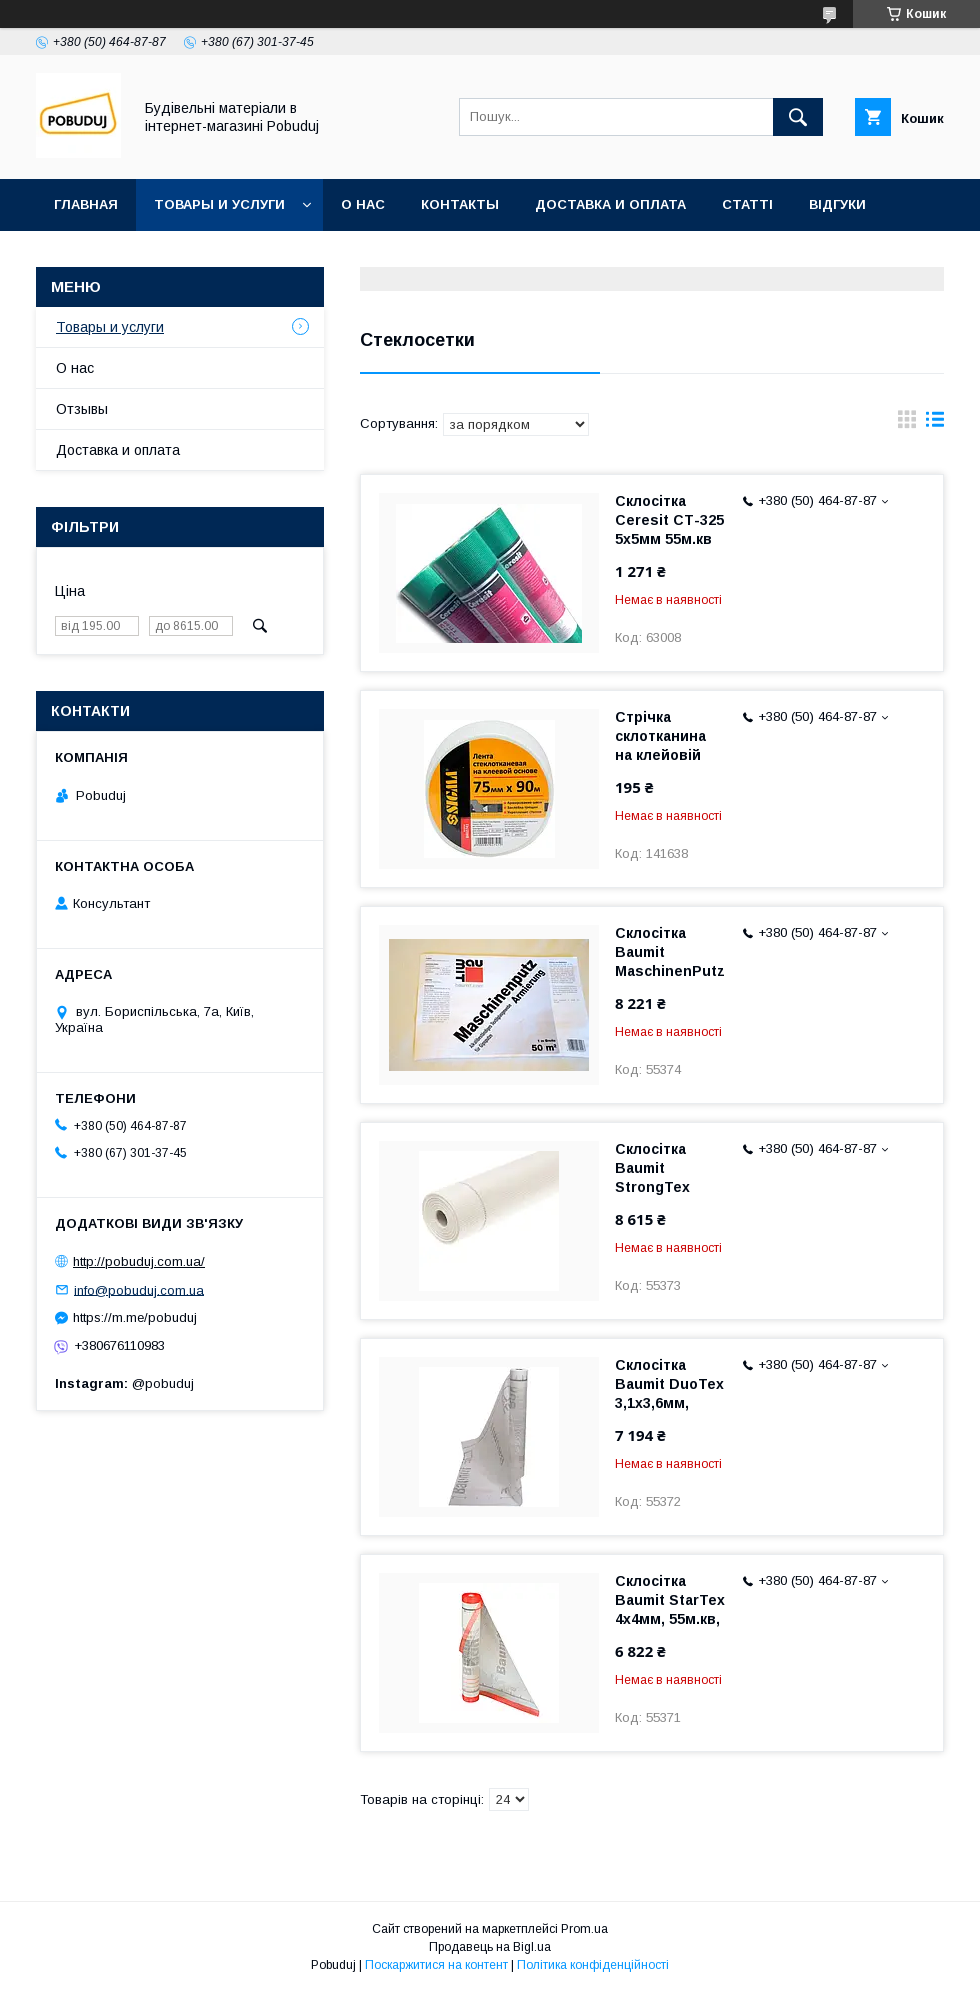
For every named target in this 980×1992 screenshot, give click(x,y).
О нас (363, 204)
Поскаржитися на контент (436, 1965)
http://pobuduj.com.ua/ (139, 1261)
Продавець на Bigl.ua (490, 1947)
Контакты (460, 204)
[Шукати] (798, 117)
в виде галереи (907, 424)
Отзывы (82, 409)
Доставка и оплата (610, 204)
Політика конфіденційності (593, 1965)
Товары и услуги (219, 204)
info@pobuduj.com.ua (139, 1289)
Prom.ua (584, 1929)
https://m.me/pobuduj (135, 1317)
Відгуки (837, 204)
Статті (747, 204)
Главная (86, 204)
